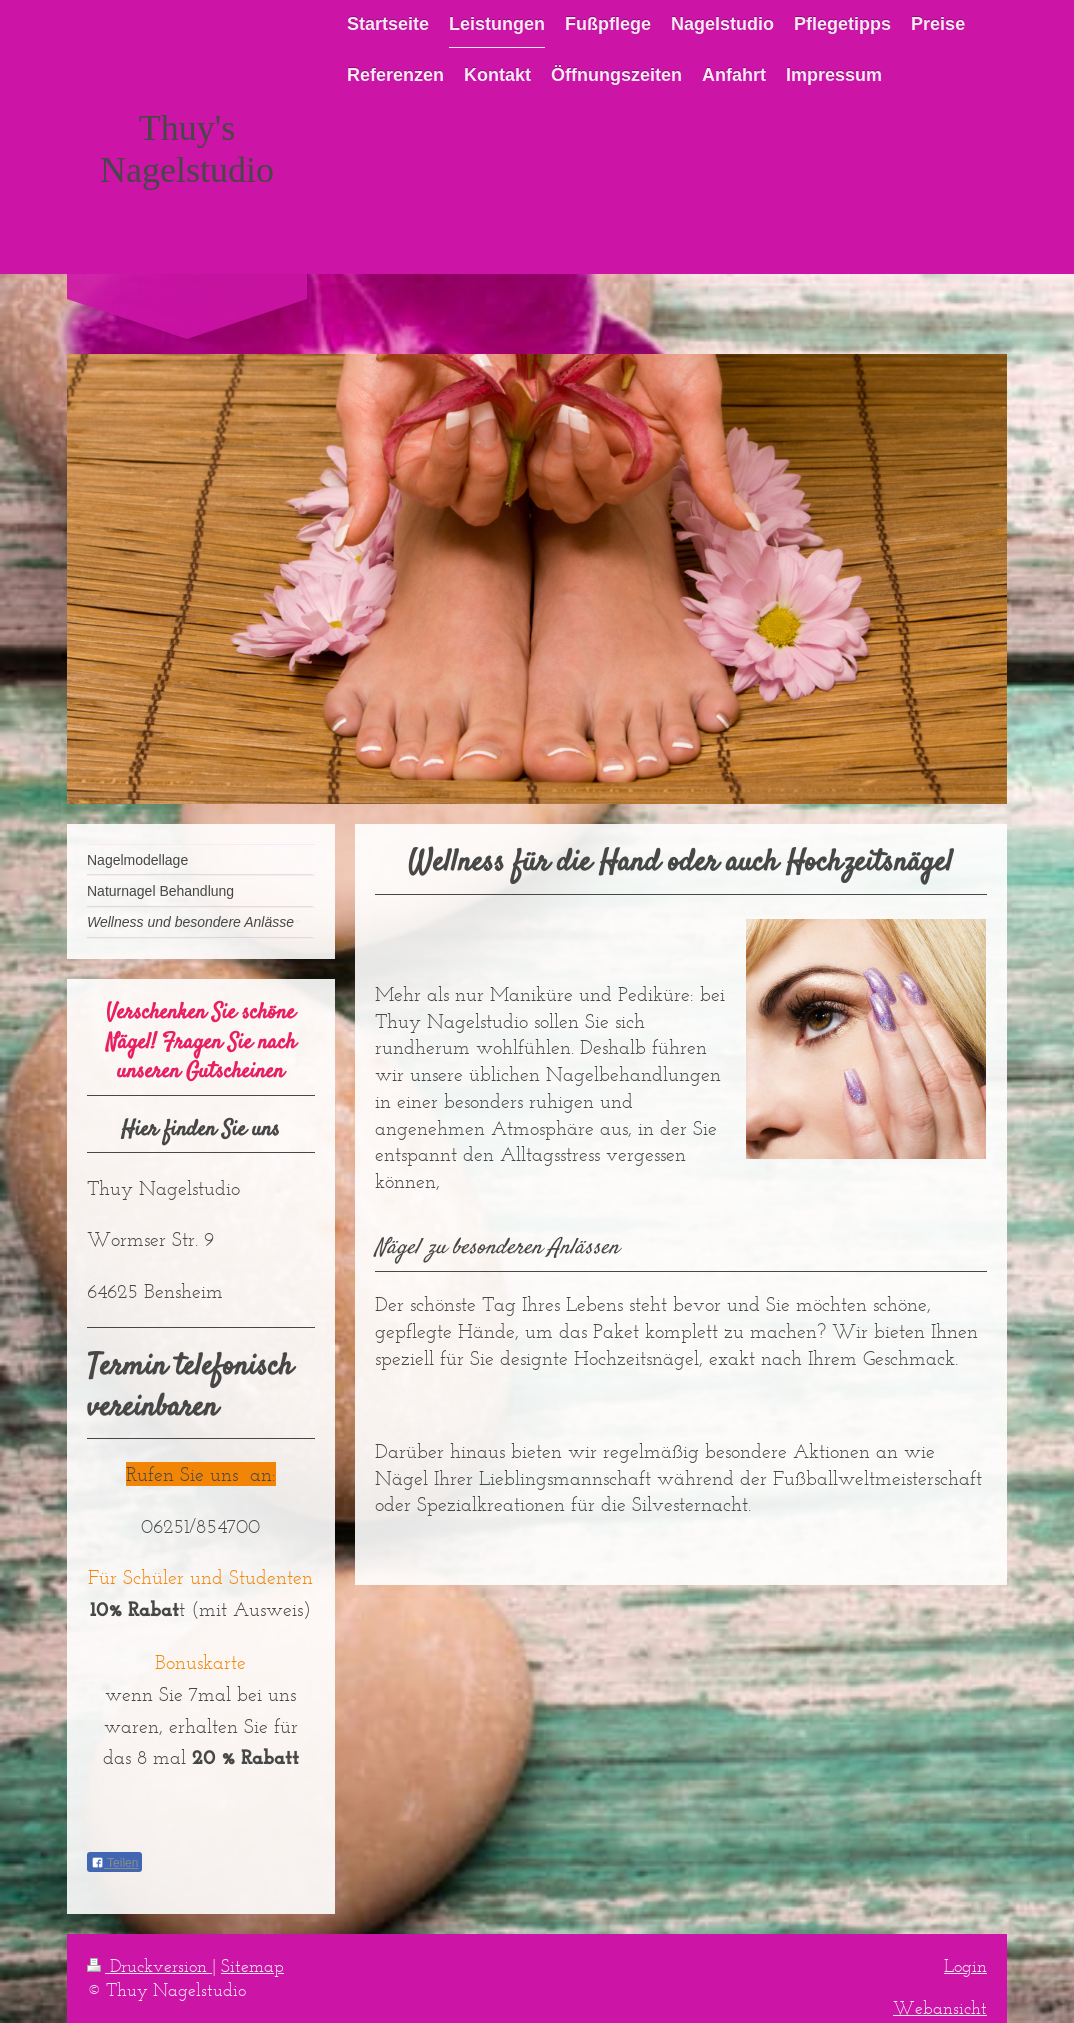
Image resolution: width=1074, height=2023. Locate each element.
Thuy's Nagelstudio (187, 149)
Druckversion (149, 1966)
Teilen (114, 1863)
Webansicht (940, 2008)
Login (965, 1966)
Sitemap (252, 1966)
